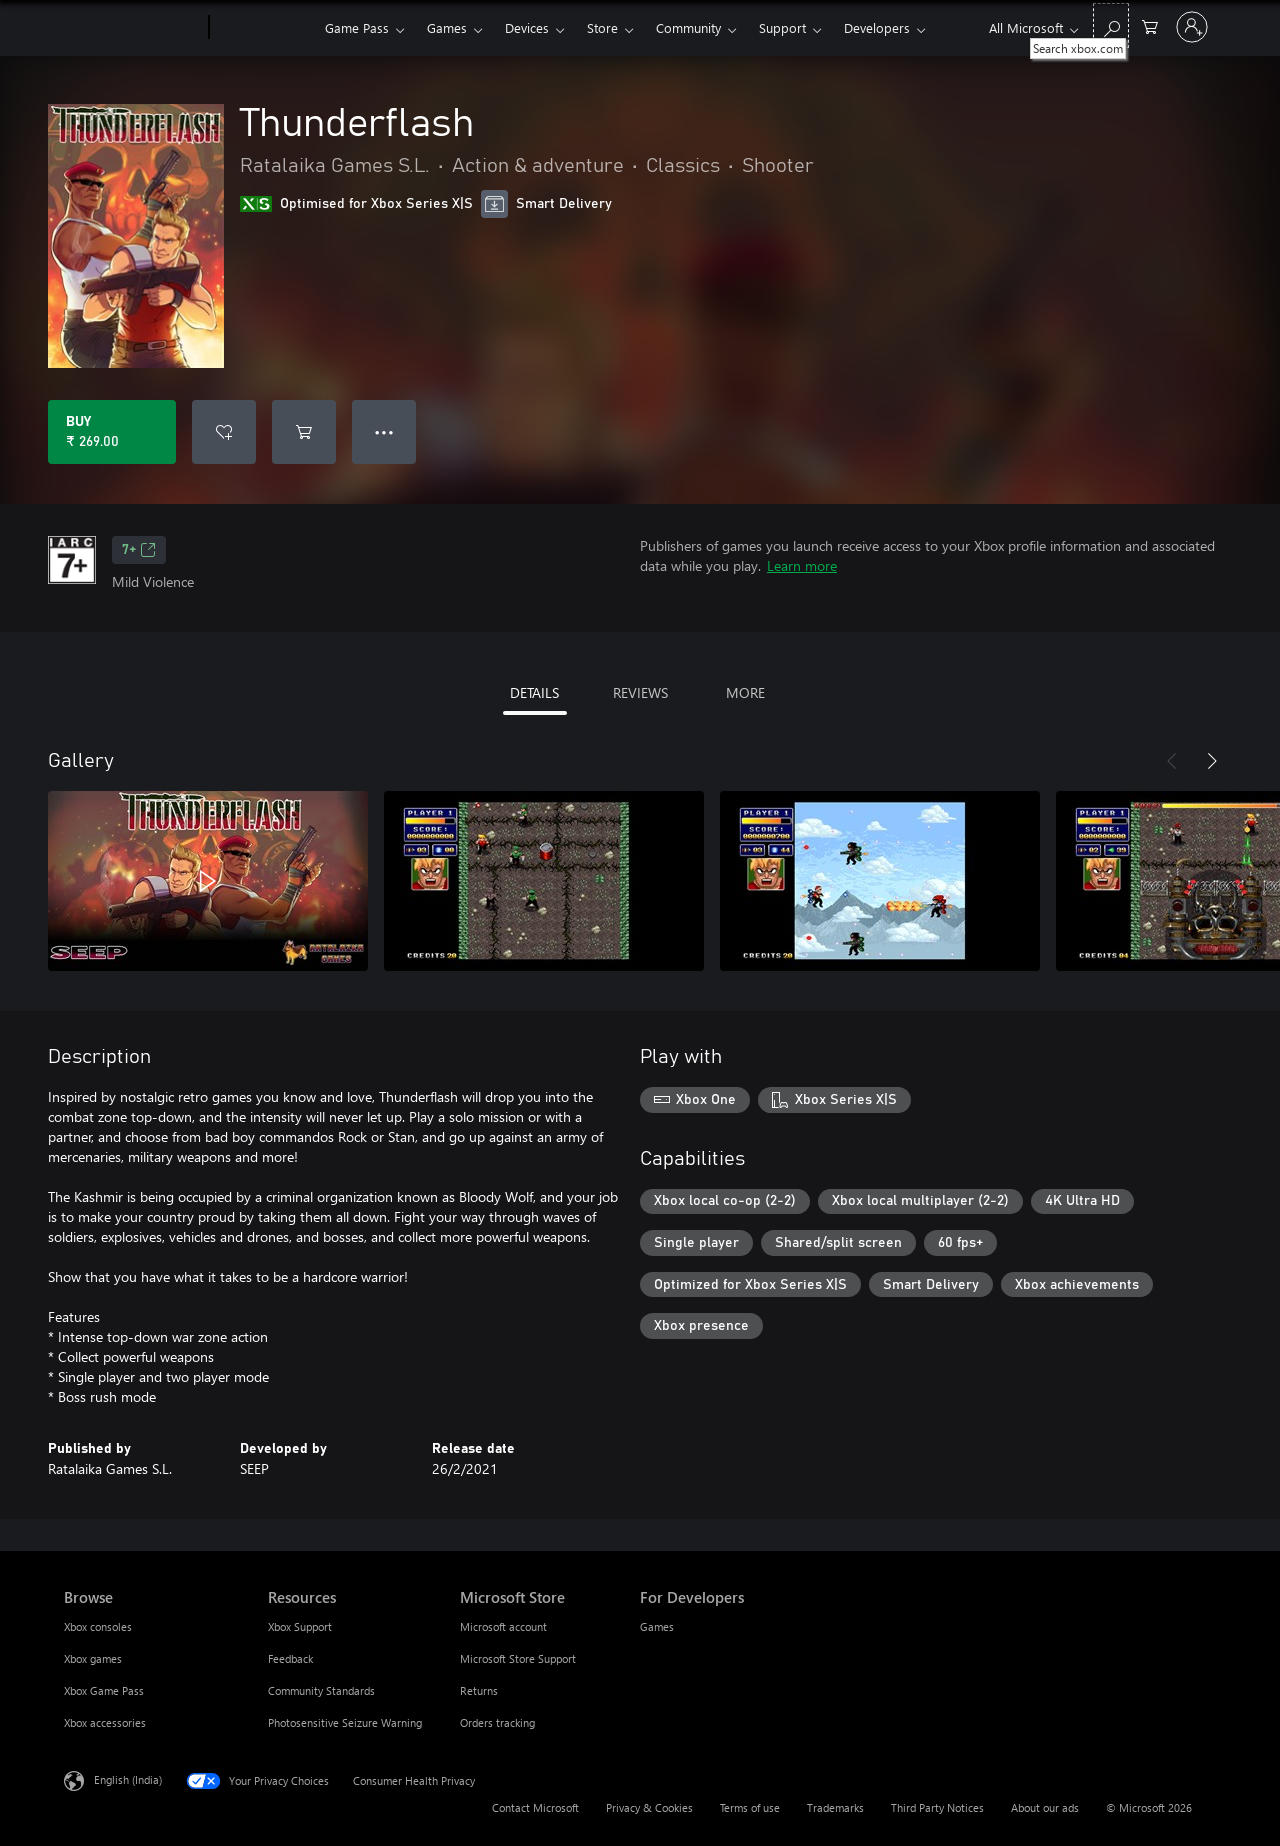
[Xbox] (264, 28)
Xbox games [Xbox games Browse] (93, 1658)
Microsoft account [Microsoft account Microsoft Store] (503, 1626)
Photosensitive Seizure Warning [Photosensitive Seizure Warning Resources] (345, 1722)
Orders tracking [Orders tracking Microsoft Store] (497, 1722)
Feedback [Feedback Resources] (290, 1658)
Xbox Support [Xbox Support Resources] (300, 1626)
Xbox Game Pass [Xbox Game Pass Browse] (104, 1690)
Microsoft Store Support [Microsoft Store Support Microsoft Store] (518, 1658)
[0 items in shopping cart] (1150, 25)
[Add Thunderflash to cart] (304, 432)
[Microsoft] (132, 28)
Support (782, 27)
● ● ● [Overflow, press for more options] (384, 431)
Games (447, 27)
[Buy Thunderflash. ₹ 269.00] (112, 432)
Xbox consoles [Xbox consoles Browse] (98, 1626)
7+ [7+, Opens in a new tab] (139, 550)
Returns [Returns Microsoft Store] (479, 1690)
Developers (877, 27)
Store (602, 27)
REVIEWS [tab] (640, 692)
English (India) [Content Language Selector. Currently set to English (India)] (128, 1779)
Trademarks (835, 1807)
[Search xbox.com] (1111, 25)
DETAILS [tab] (534, 692)
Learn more (802, 565)
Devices (527, 27)
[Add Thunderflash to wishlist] (224, 432)
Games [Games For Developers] (657, 1626)
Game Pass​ (357, 27)
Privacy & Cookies (649, 1807)
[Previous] (1172, 761)
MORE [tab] (745, 692)
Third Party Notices (937, 1807)
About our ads (1045, 1807)
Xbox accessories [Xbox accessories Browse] (105, 1722)
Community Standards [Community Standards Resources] (321, 1690)
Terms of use (750, 1807)
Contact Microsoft (535, 1807)
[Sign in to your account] (1192, 27)
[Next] (1212, 761)
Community (688, 27)
